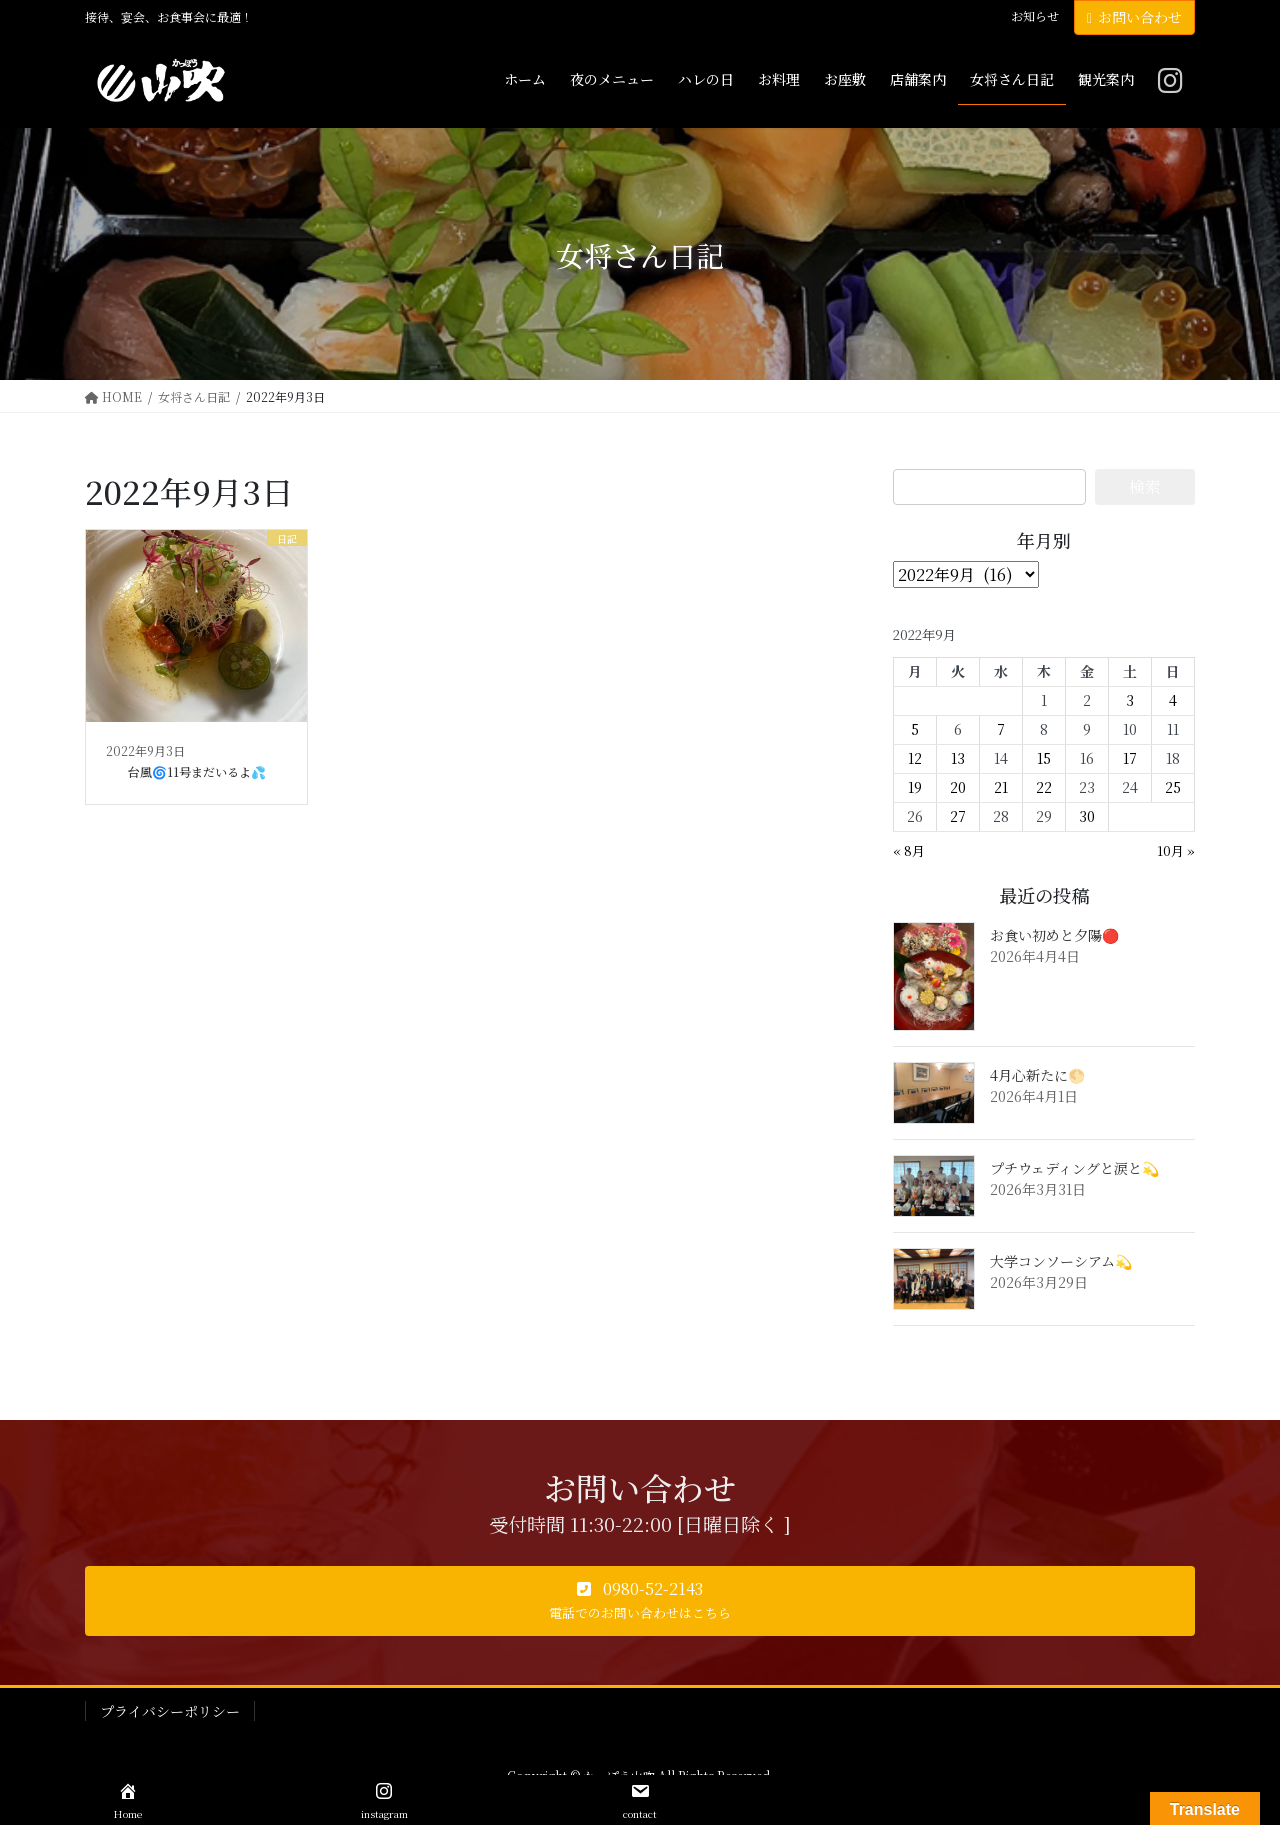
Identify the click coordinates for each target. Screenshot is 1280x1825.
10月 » (1176, 850)
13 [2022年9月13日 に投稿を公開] (958, 758)
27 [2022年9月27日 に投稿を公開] (958, 816)
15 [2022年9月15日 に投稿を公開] (1044, 758)
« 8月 (909, 850)
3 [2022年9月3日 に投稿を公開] (1130, 700)
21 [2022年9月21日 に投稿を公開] (1001, 787)
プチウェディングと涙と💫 (1074, 1168)
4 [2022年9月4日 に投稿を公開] (1173, 700)
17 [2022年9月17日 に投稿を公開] (1130, 758)
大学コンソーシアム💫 (1061, 1261)
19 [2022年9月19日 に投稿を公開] (915, 787)
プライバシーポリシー (170, 1711)
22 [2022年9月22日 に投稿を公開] (1044, 787)
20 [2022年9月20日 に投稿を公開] (958, 787)
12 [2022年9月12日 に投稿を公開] (915, 758)
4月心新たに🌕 (1037, 1075)
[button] (640, 1601)
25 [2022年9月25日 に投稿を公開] (1173, 787)
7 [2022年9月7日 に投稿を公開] (1001, 729)
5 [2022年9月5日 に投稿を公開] (915, 729)
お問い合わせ (1134, 17)
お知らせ (1035, 16)
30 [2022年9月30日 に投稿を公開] (1087, 816)
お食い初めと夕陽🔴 (1054, 935)
